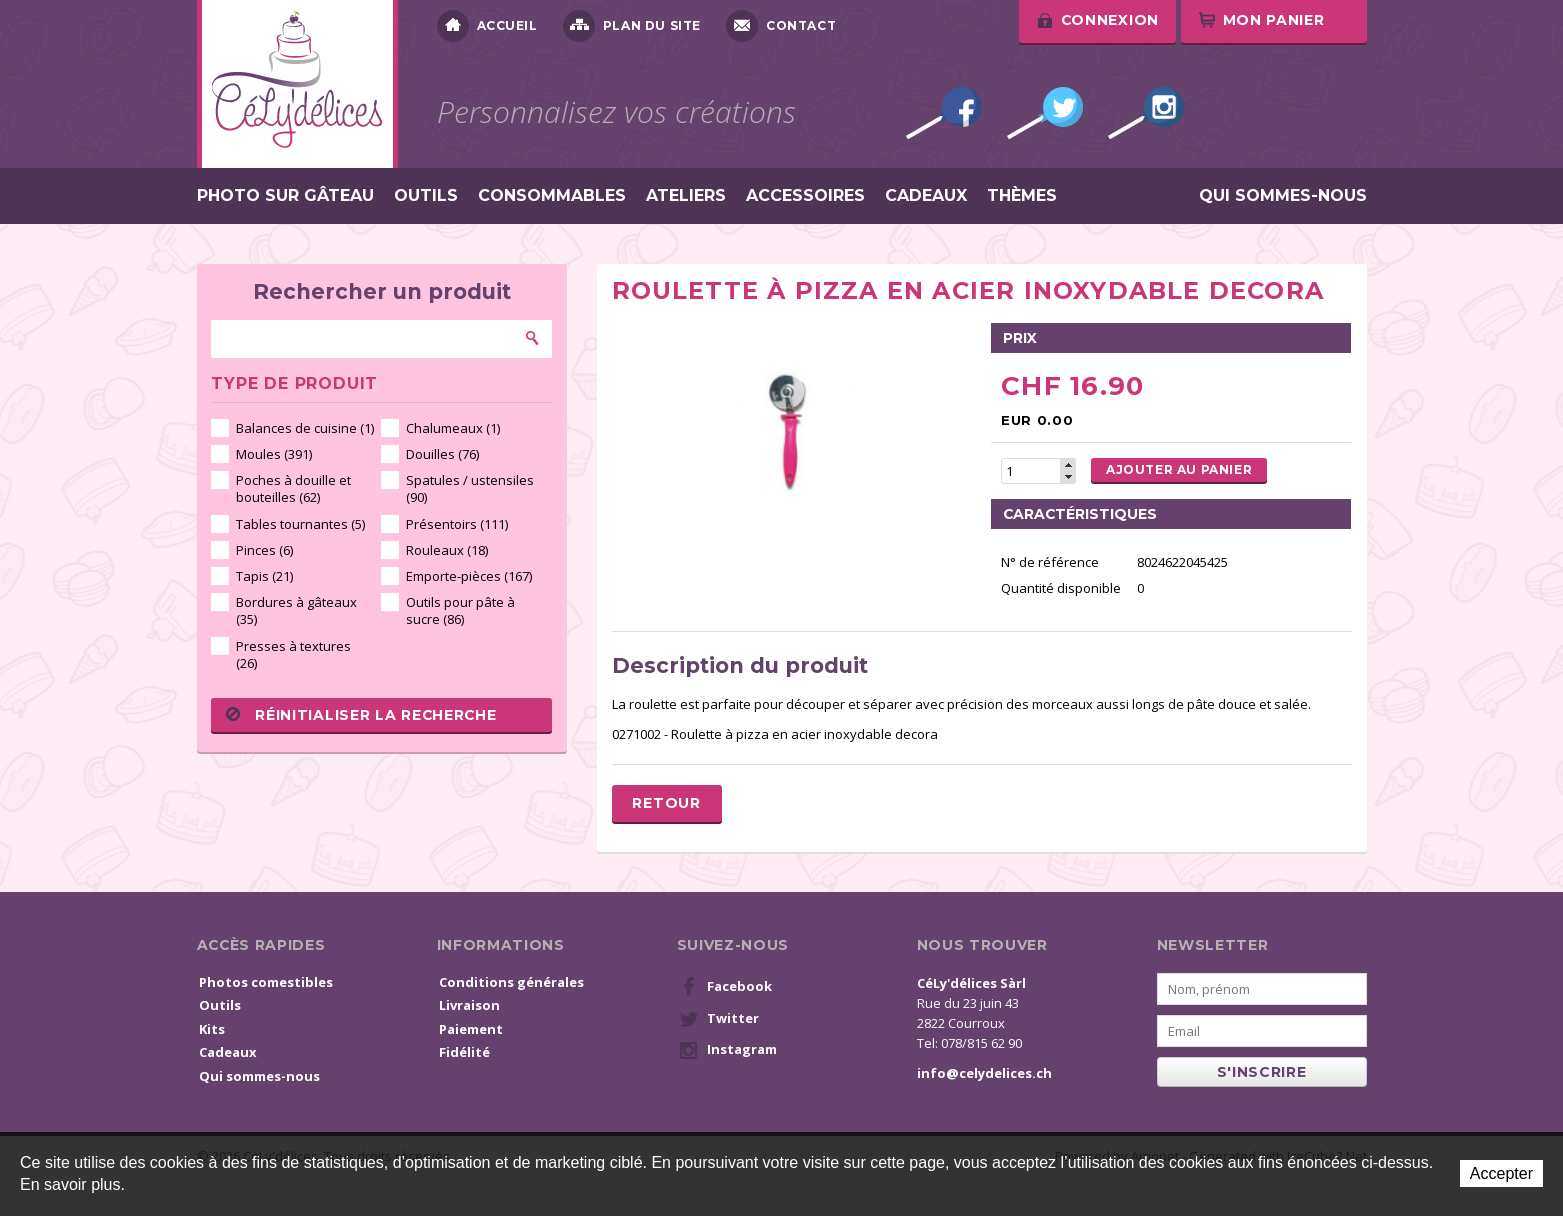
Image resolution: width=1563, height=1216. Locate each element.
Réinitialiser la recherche (361, 715)
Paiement (471, 1029)
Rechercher (533, 338)
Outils (426, 196)
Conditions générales (511, 982)
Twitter (1045, 113)
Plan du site (632, 26)
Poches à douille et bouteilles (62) (293, 488)
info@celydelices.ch (984, 1073)
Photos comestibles (266, 982)
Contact (781, 26)
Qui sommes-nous (1283, 196)
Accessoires (805, 196)
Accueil (487, 26)
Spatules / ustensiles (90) (470, 488)
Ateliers (686, 196)
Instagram (1146, 113)
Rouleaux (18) (447, 550)
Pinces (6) (264, 550)
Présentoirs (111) (457, 524)
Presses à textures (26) (293, 654)
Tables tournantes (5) (300, 524)
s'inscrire (1262, 1072)
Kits (212, 1029)
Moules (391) (274, 454)
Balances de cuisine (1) (305, 428)
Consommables (552, 196)
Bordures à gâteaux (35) (296, 610)
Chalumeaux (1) (453, 428)
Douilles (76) (442, 454)
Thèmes (1022, 196)
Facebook (944, 113)
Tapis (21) (264, 576)
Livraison (469, 1005)
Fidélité (464, 1052)
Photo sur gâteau (285, 196)
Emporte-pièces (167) (469, 576)
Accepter (1501, 1173)
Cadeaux (926, 196)
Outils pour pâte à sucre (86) (460, 610)
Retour (666, 803)
